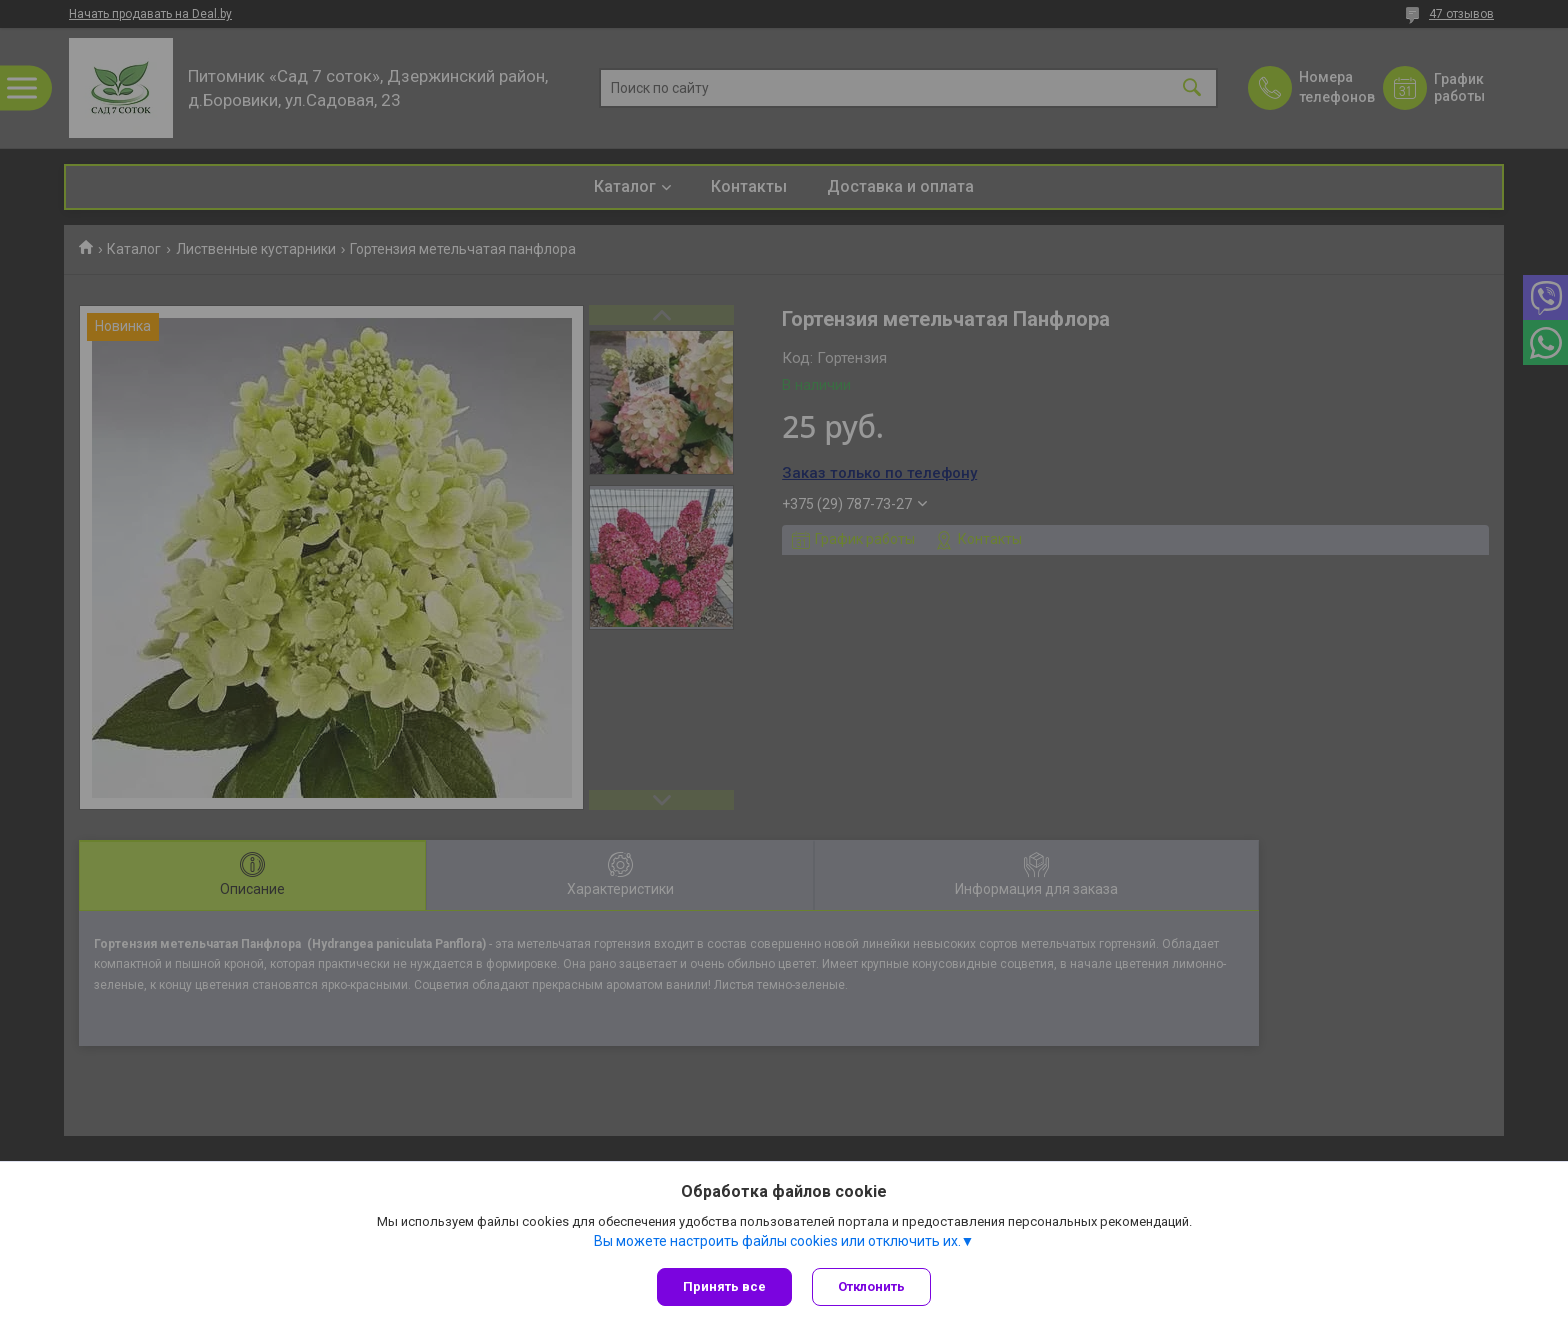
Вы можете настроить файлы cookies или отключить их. (777, 1241)
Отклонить (871, 1286)
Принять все (724, 1286)
